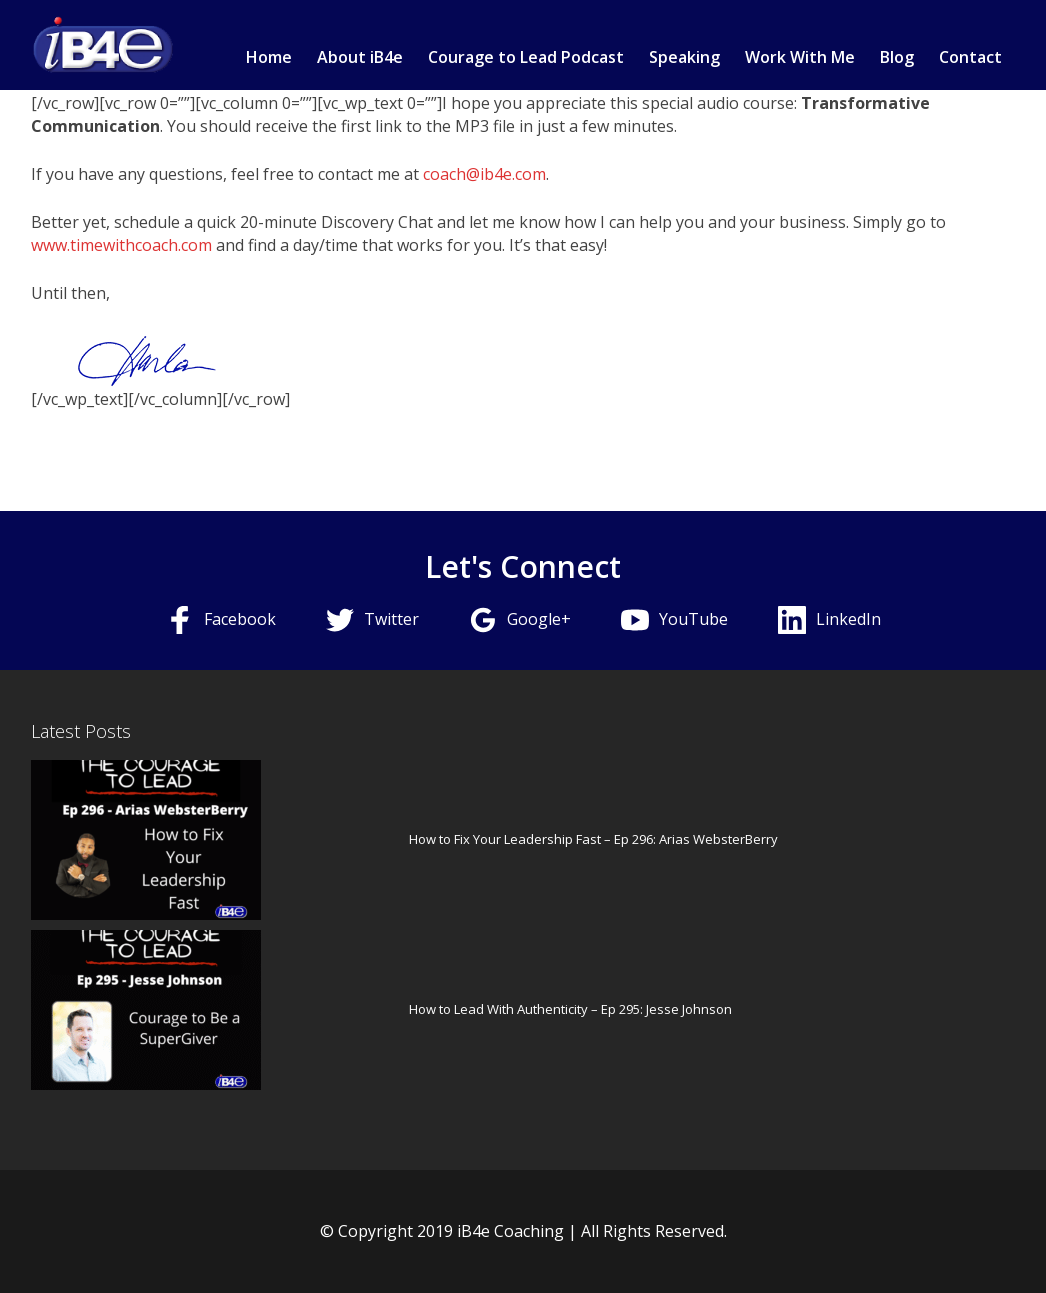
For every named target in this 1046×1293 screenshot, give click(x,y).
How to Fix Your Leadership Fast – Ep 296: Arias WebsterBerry (593, 839)
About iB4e (360, 57)
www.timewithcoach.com (121, 245)
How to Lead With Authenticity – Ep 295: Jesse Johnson (570, 1009)
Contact (970, 57)
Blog (897, 57)
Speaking (684, 57)
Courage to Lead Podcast (526, 57)
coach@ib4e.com (484, 174)
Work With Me (800, 57)
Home (269, 57)
